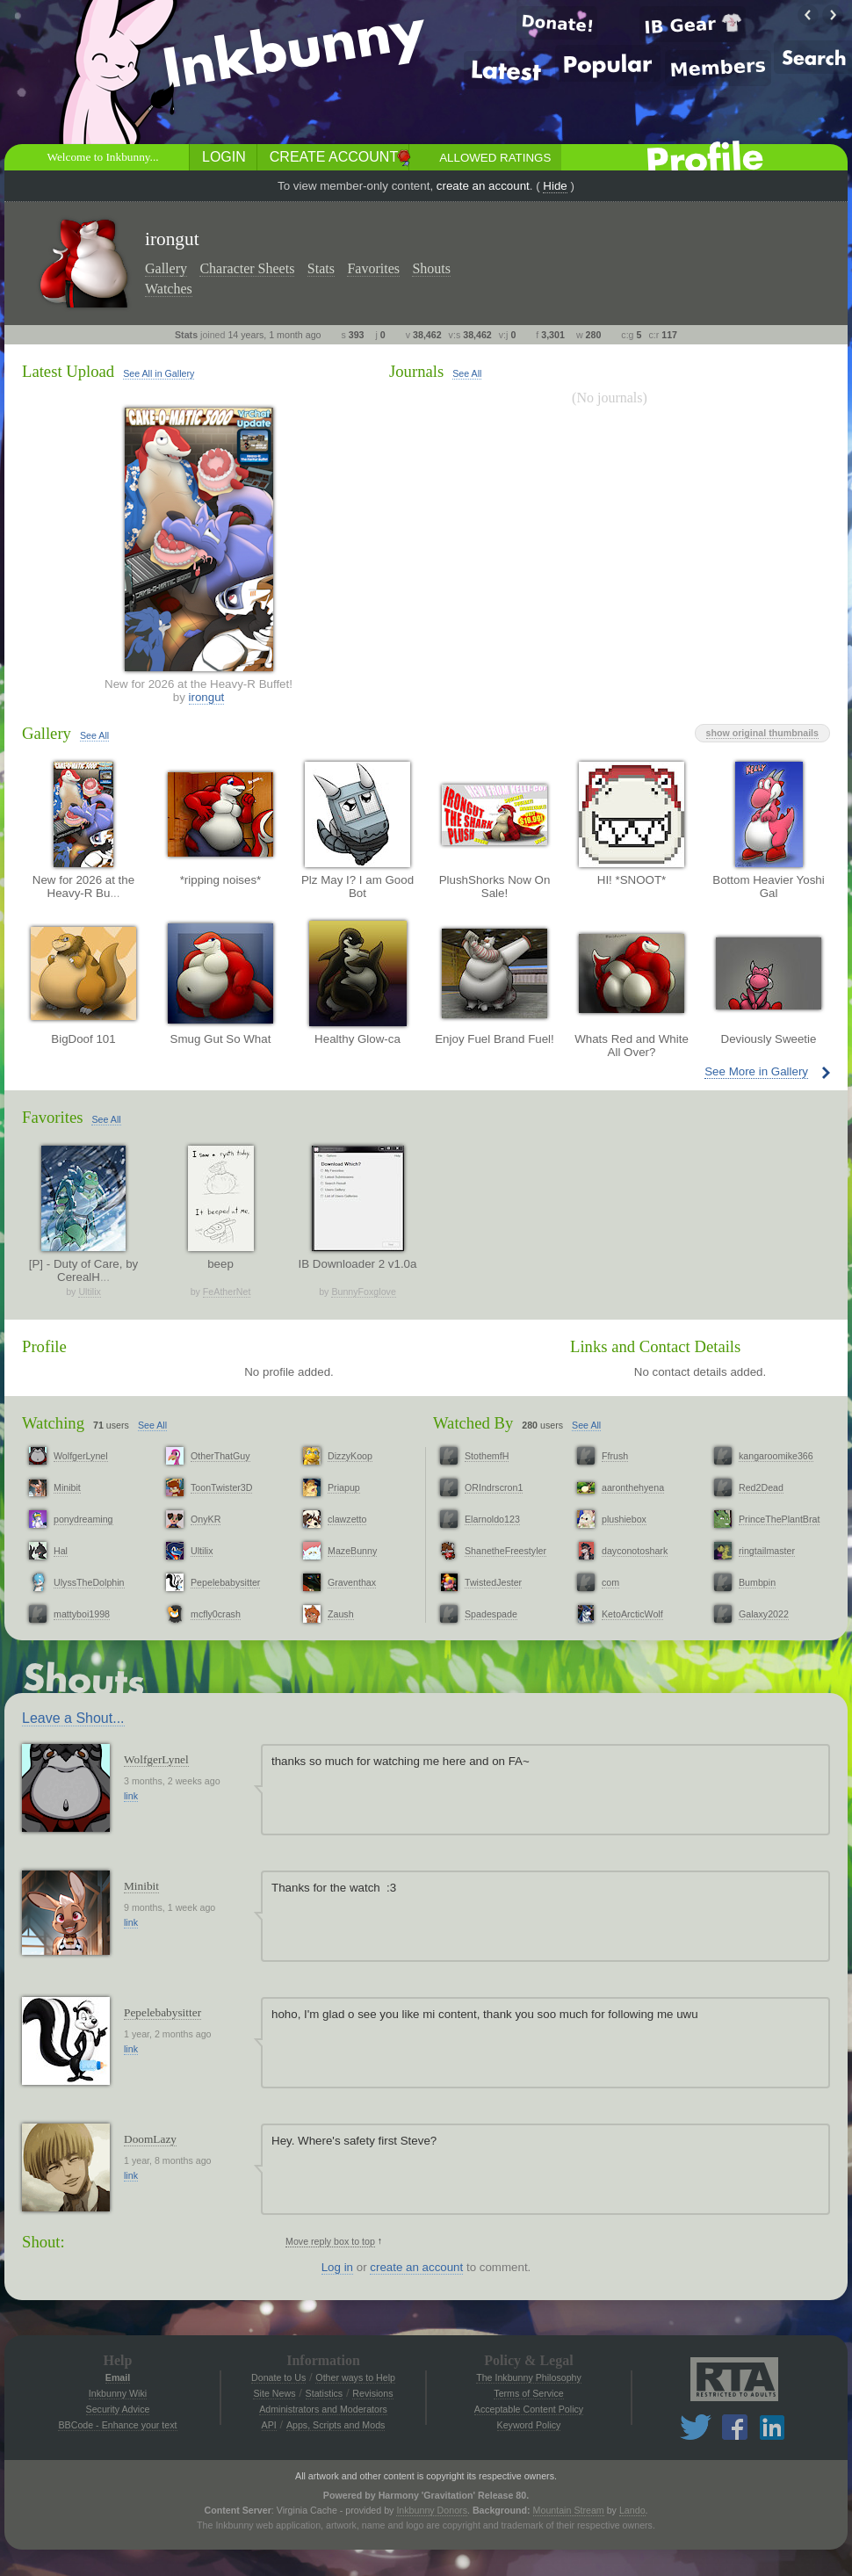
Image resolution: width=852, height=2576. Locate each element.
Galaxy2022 (764, 1614)
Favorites (373, 268)
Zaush (341, 1614)
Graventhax (352, 1582)
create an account (483, 185)
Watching (53, 1423)
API (269, 2425)
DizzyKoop (350, 1456)
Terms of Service (528, 2393)
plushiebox (624, 1519)
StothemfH (487, 1456)
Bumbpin (757, 1582)
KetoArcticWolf (632, 1614)
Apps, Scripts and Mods (336, 2425)
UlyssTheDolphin (89, 1582)
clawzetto (347, 1519)
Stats (321, 268)
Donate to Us (278, 2377)
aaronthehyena (633, 1487)
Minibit (67, 1487)
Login (224, 156)
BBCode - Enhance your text (117, 2425)
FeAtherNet (227, 1291)
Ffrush (615, 1456)
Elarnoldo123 (492, 1519)
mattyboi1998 (82, 1614)
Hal (61, 1550)
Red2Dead (761, 1487)
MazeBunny (352, 1550)
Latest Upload (68, 371)
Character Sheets (246, 268)
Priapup (344, 1487)
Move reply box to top (330, 2241)
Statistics (324, 2393)
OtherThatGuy (220, 1456)
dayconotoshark (635, 1550)
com (610, 1582)
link (131, 1796)
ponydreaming (83, 1519)
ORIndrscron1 (494, 1487)
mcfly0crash (216, 1614)
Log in (337, 2267)
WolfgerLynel (81, 1456)
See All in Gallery (158, 373)
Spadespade (491, 1614)
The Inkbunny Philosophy (528, 2377)
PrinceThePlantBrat (779, 1519)
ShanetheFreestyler (505, 1550)
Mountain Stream (568, 2510)
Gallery (166, 268)
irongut (207, 697)
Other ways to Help (355, 2377)
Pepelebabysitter (225, 1582)
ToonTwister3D (221, 1487)
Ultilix (89, 1291)
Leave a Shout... (73, 1718)
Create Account (334, 156)
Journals (416, 371)
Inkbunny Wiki (118, 2393)
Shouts (431, 268)
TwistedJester (493, 1582)
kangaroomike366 (776, 1456)
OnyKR (205, 1519)
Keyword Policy (529, 2425)
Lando (632, 2510)
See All (466, 373)
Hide (555, 185)
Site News (274, 2393)
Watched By (473, 1423)
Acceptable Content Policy (528, 2409)
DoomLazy (150, 2138)
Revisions (372, 2393)
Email (117, 2377)
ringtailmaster (767, 1550)
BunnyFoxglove (363, 1291)
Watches (168, 288)
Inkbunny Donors (431, 2510)
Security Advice (118, 2409)
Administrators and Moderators (323, 2409)
